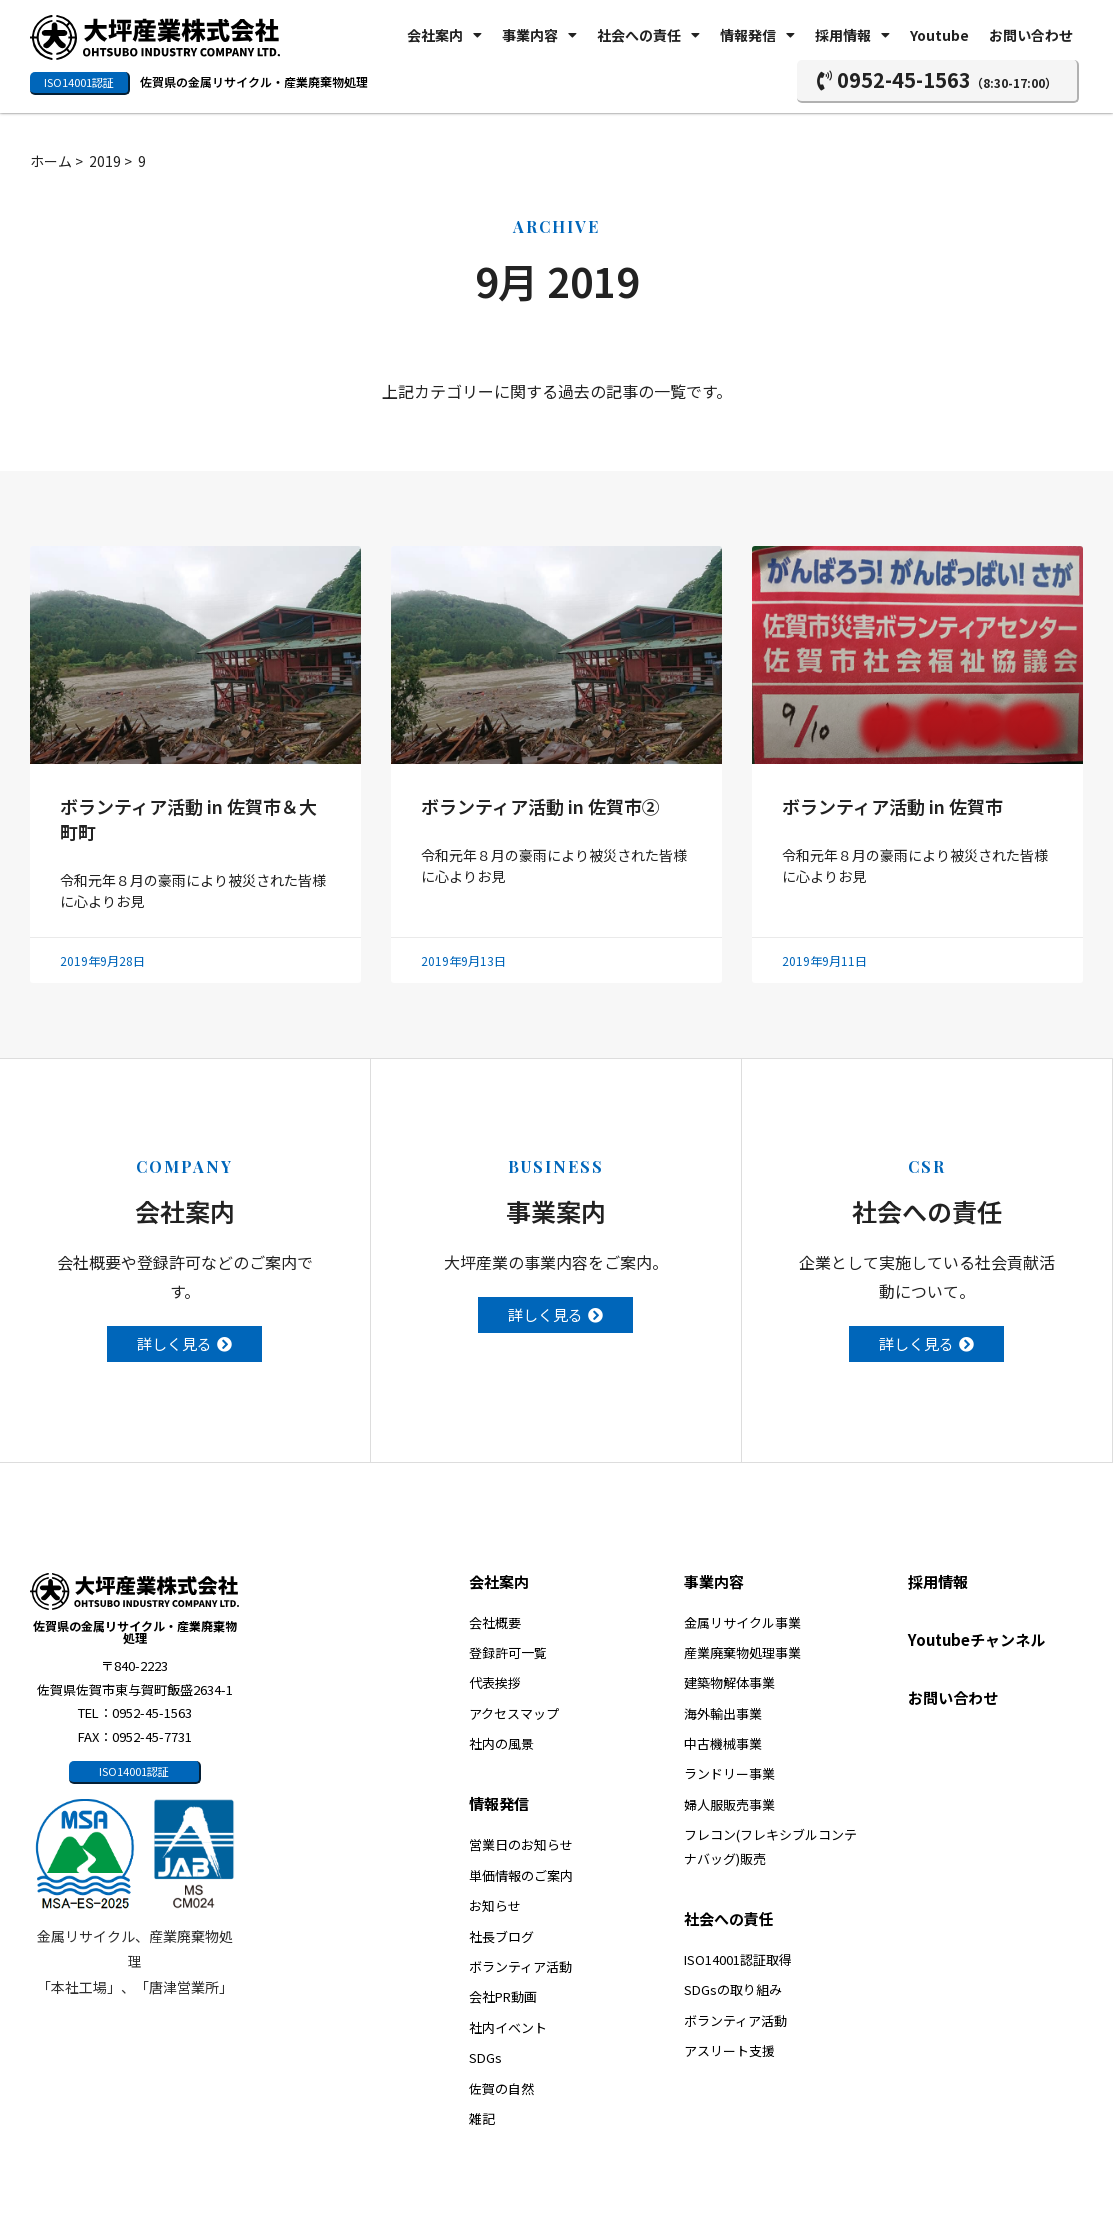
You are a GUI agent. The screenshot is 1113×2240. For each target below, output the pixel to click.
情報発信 (757, 35)
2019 (105, 161)
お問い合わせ (1031, 35)
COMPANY (184, 1166)
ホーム (51, 161)
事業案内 (556, 1211)
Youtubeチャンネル (976, 1639)
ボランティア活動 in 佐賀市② (540, 806)
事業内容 (539, 35)
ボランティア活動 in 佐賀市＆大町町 (188, 818)
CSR (927, 1166)
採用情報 (852, 35)
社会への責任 (648, 35)
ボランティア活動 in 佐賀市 (892, 806)
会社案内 (444, 35)
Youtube (939, 35)
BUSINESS (556, 1166)
